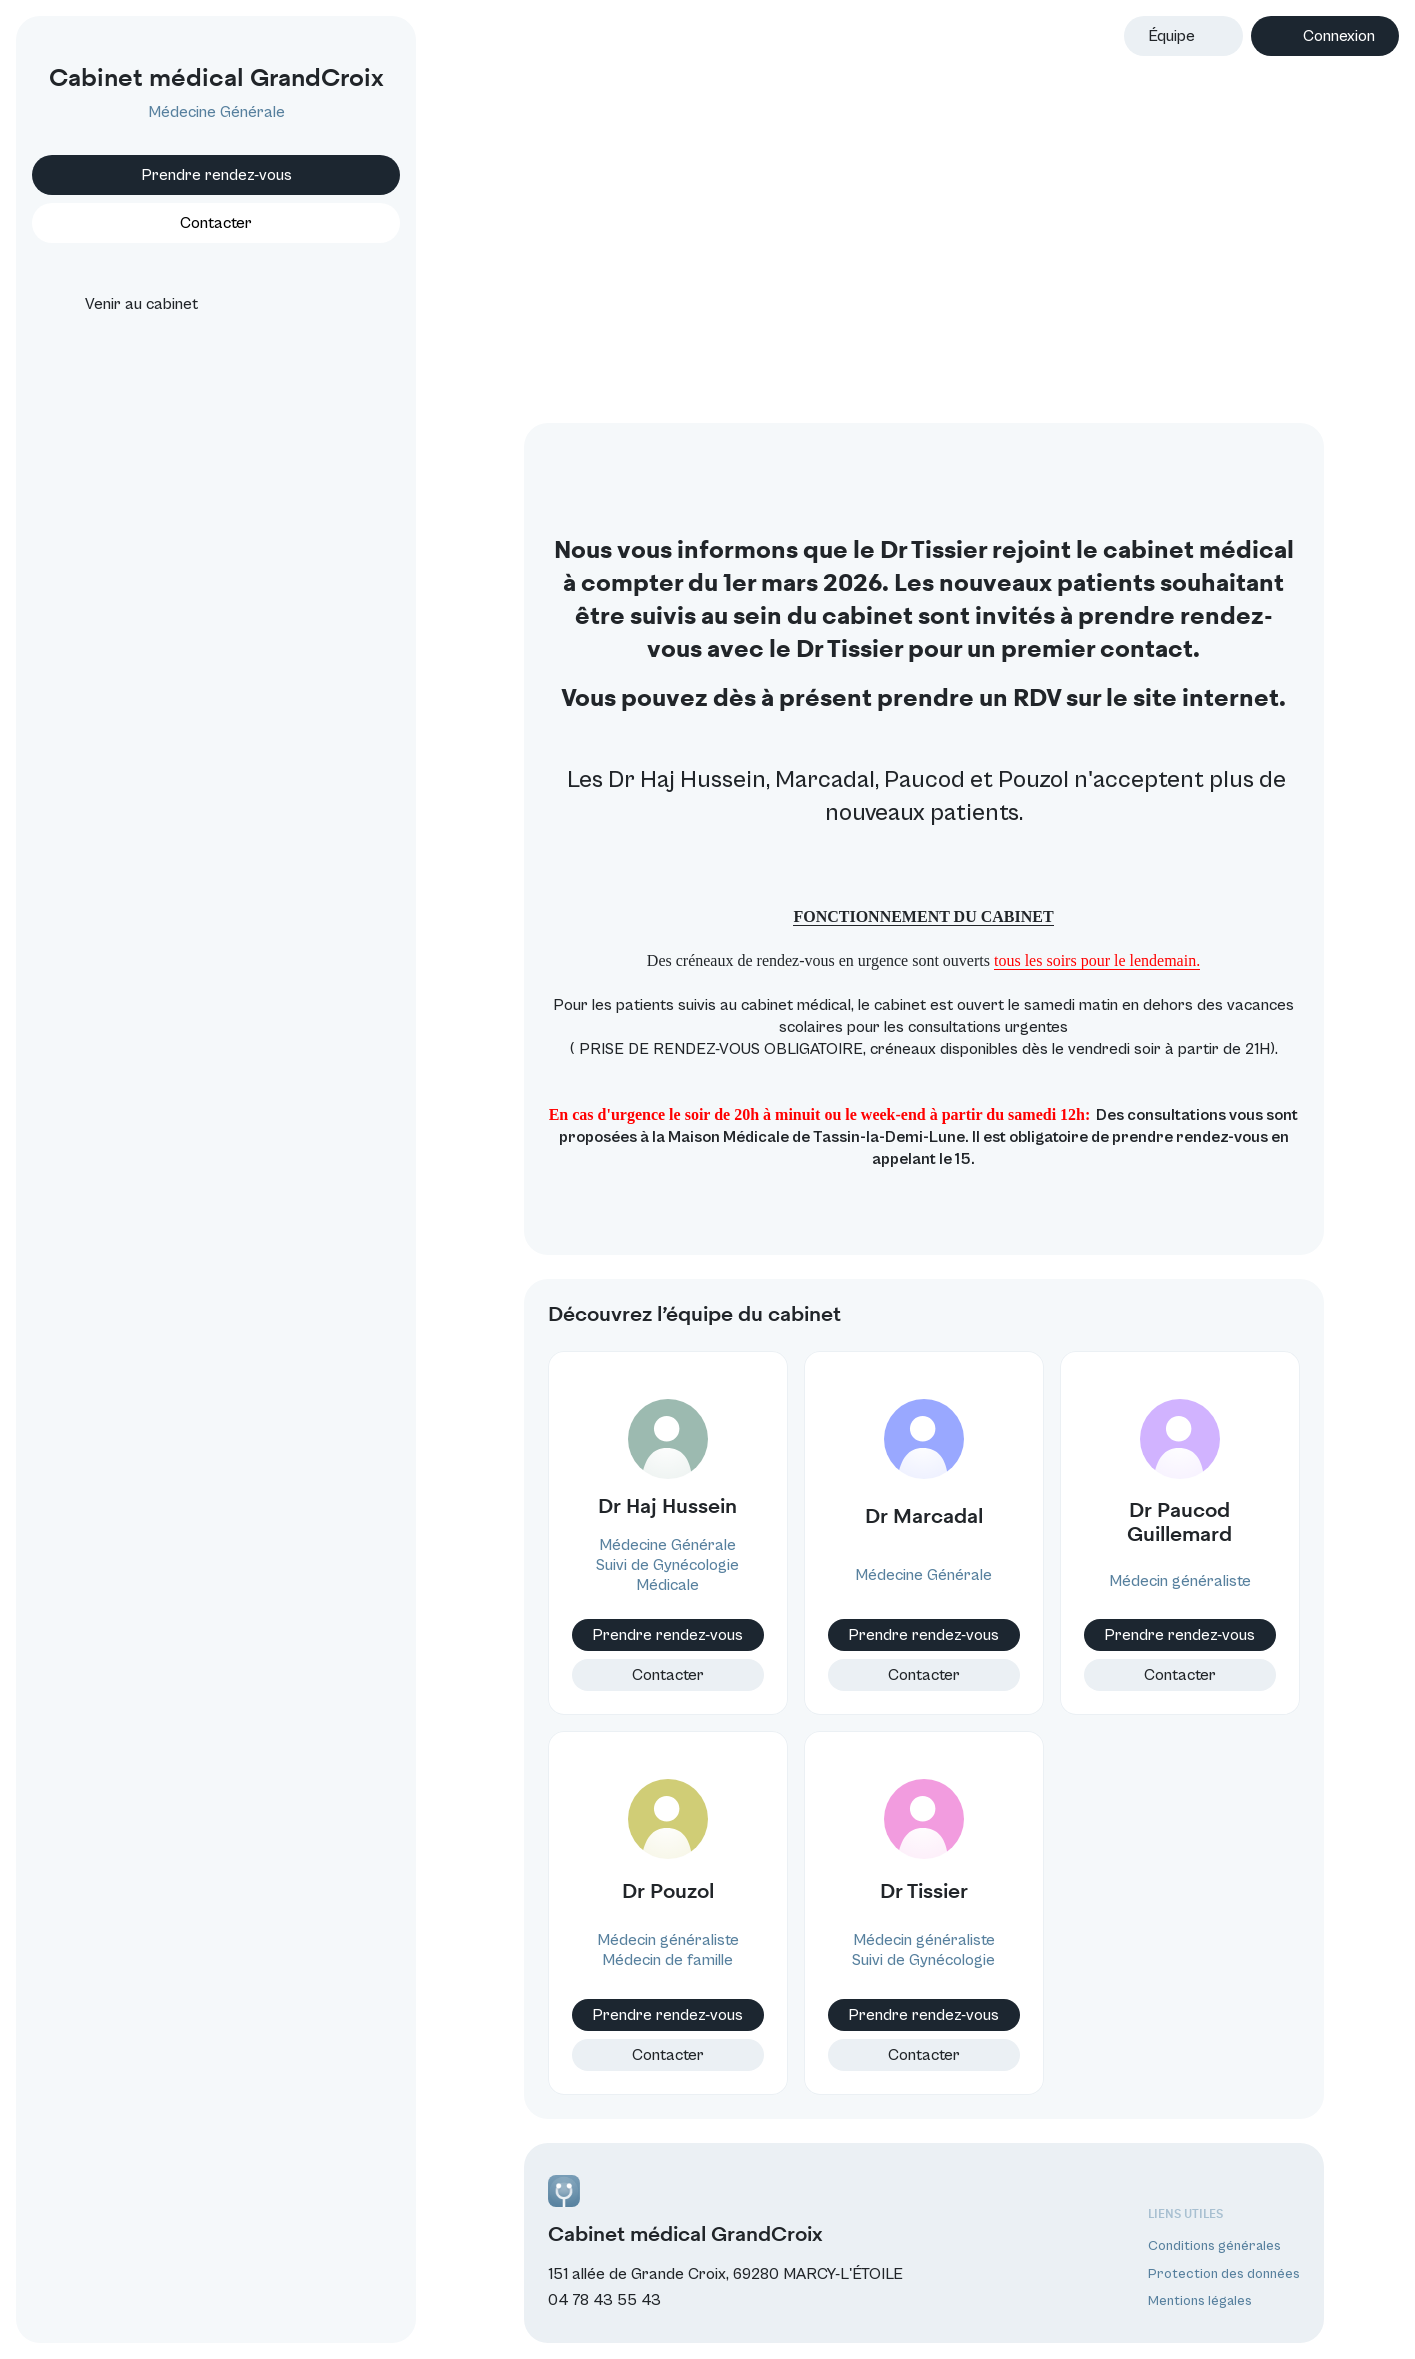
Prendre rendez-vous (216, 175)
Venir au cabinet (123, 304)
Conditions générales (1214, 2246)
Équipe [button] (1171, 36)
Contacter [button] (216, 223)
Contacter (668, 1675)
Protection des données (1224, 2274)
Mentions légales (1200, 2301)
